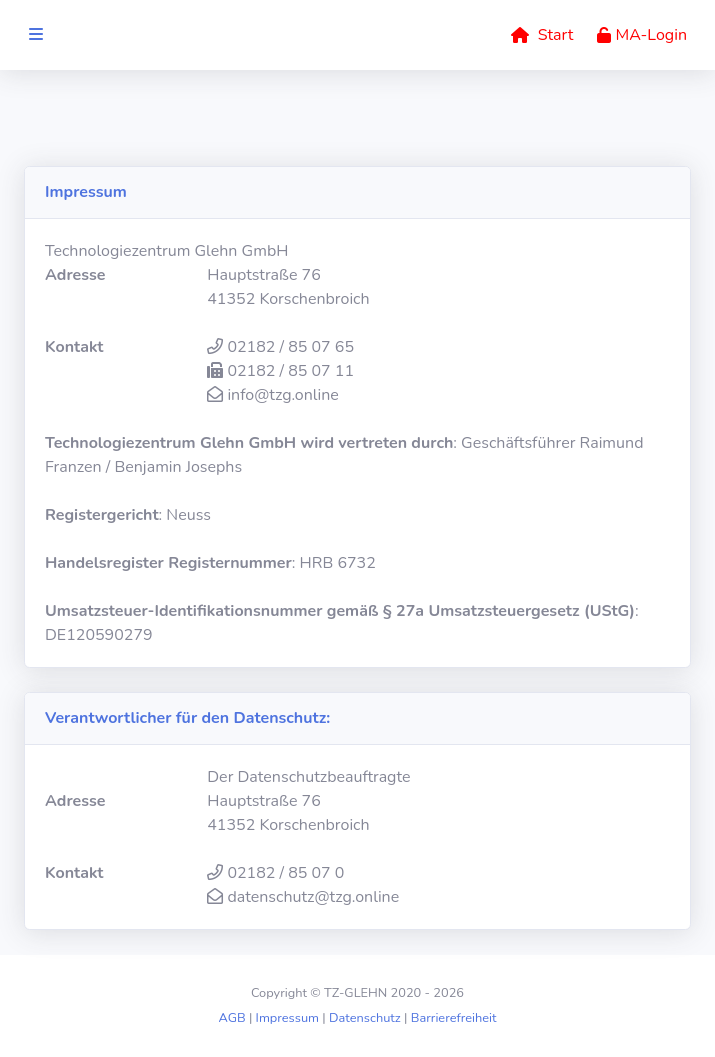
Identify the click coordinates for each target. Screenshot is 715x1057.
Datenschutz (365, 1018)
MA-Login (642, 35)
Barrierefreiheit (454, 1018)
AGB (231, 1018)
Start (542, 35)
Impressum (287, 1018)
